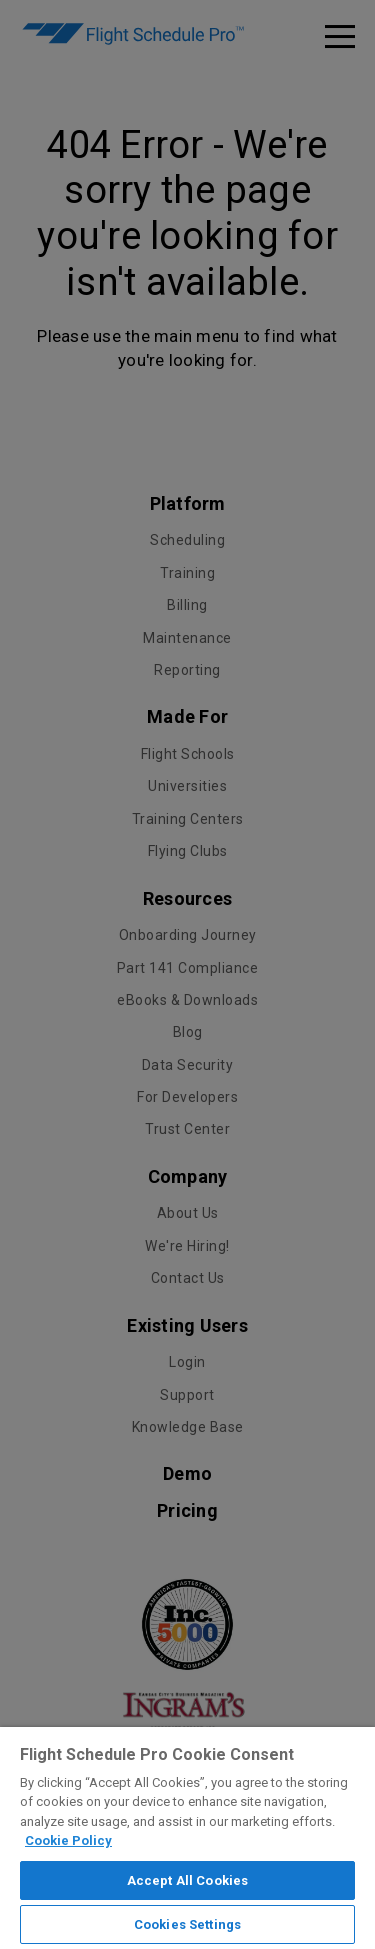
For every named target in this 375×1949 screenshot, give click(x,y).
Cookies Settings (187, 1924)
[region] (187, 1838)
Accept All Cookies (187, 1880)
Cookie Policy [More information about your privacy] (68, 1840)
